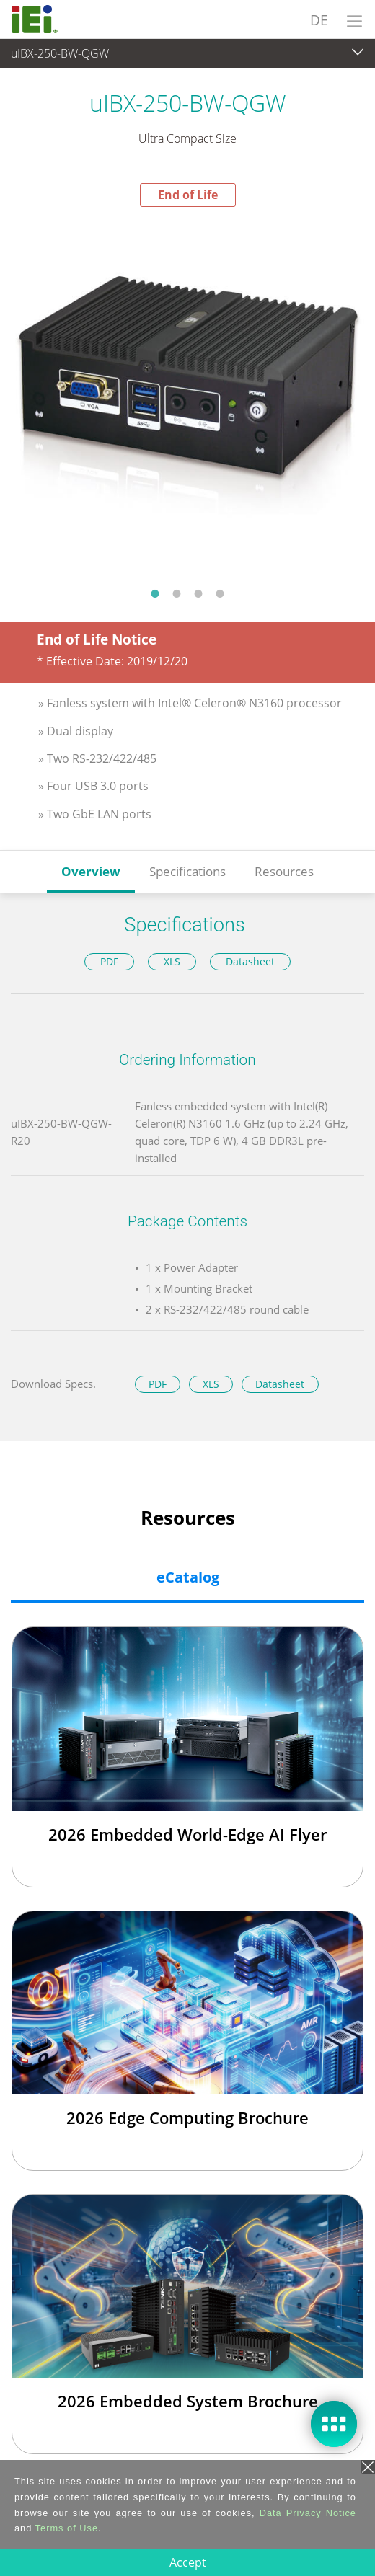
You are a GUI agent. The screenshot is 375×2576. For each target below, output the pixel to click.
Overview (90, 871)
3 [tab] (198, 593)
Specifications (187, 871)
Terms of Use (66, 2528)
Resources (284, 871)
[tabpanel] (187, 392)
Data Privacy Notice (308, 2513)
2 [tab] (176, 593)
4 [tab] (220, 593)
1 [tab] (155, 593)
